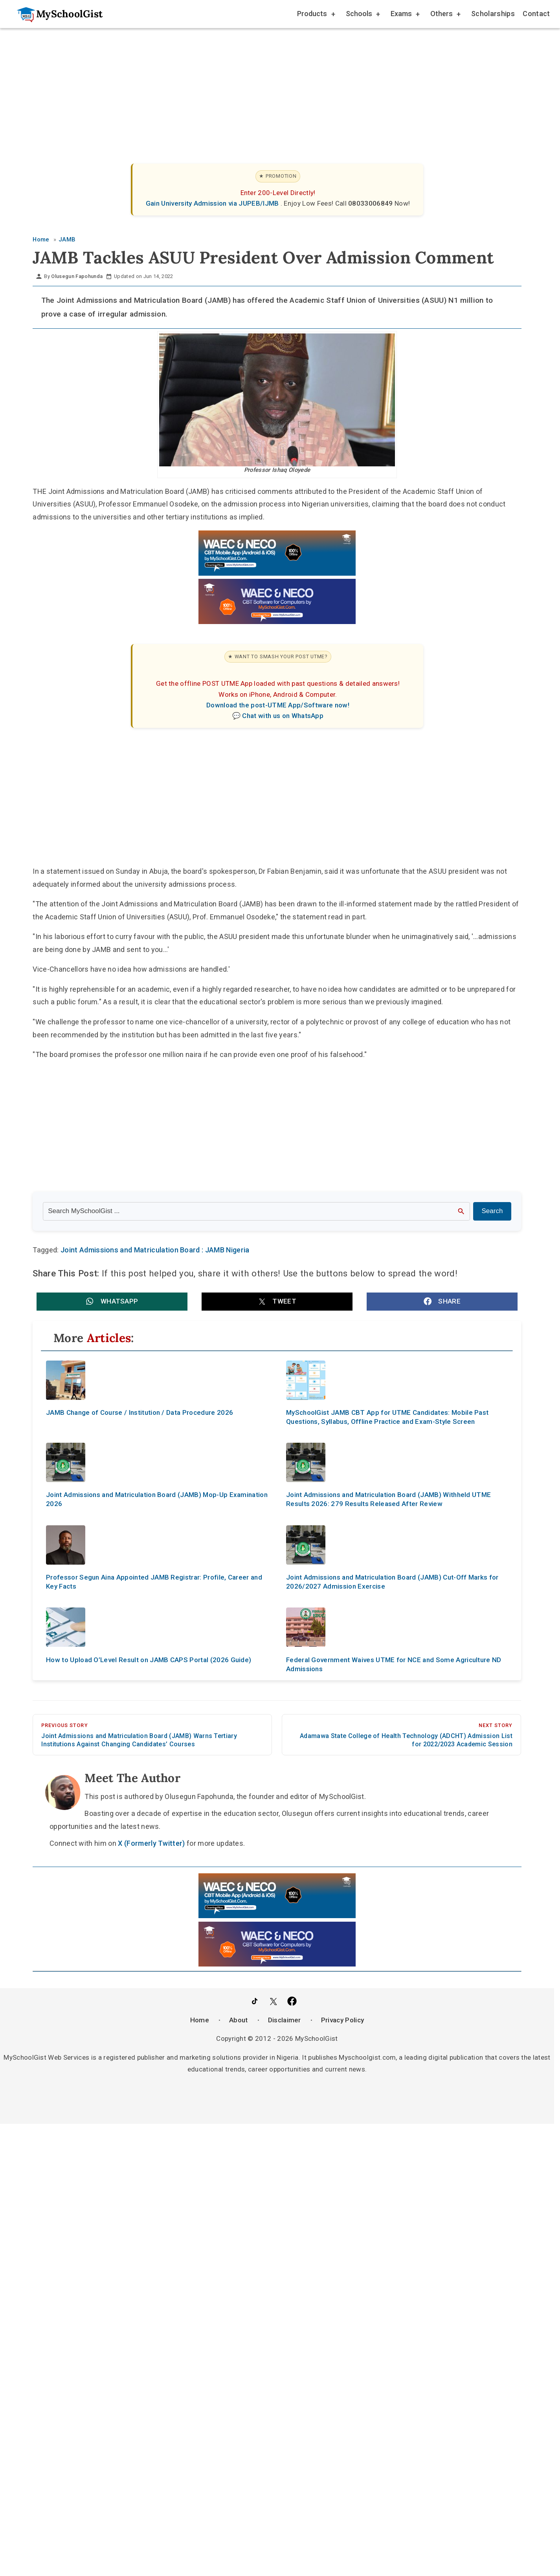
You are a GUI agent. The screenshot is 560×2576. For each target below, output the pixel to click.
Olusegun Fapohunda (77, 276)
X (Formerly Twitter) (151, 1843)
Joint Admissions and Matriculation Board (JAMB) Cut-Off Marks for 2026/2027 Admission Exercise (392, 1581)
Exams (404, 14)
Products (316, 14)
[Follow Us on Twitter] (273, 2001)
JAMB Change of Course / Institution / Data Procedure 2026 (139, 1412)
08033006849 (371, 203)
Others (445, 14)
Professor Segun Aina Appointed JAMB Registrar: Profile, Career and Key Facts (154, 1581)
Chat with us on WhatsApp (282, 716)
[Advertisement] (268, 88)
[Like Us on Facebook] (292, 2001)
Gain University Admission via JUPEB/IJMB (213, 203)
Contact (536, 13)
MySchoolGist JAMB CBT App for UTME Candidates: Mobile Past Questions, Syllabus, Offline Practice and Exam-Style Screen (387, 1417)
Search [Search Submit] (492, 1211)
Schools (362, 14)
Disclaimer (284, 2020)
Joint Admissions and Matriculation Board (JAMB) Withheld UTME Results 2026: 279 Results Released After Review (388, 1499)
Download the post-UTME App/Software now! (277, 705)
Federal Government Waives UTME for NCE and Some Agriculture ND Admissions (393, 1664)
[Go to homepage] (56, 14)
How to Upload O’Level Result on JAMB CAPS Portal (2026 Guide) (148, 1660)
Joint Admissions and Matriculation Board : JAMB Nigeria (155, 1250)
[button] (112, 1301)
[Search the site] (256, 1211)
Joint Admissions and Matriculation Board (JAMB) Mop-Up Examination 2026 (157, 1499)
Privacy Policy (342, 2020)
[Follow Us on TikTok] (254, 2001)
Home (199, 2020)
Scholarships (493, 13)
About (238, 2020)
